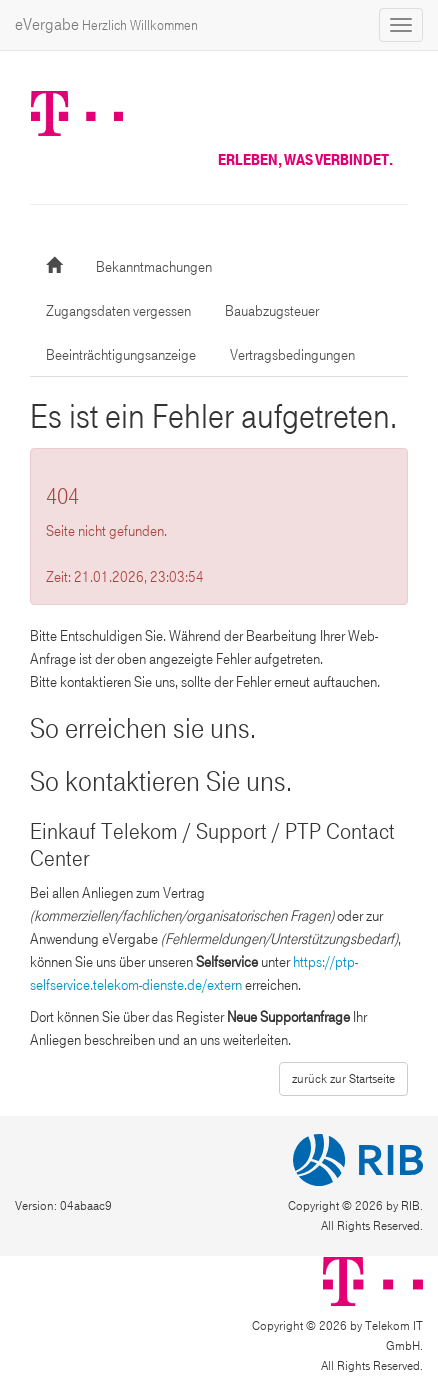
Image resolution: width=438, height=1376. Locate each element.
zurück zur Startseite (343, 1079)
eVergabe (106, 24)
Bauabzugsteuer (272, 311)
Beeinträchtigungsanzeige (121, 355)
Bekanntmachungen (154, 267)
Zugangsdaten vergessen (118, 311)
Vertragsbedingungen (292, 355)
